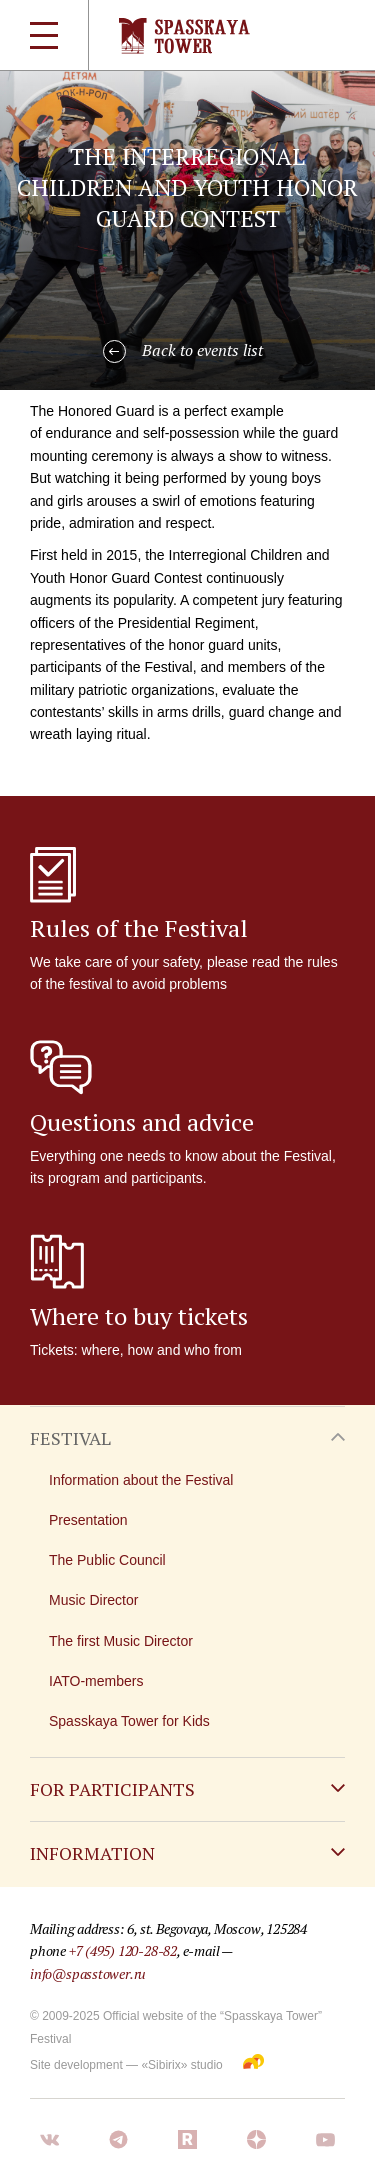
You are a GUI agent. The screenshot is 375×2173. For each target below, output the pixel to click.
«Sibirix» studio (181, 2065)
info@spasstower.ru (88, 1973)
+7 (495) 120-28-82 (123, 1950)
